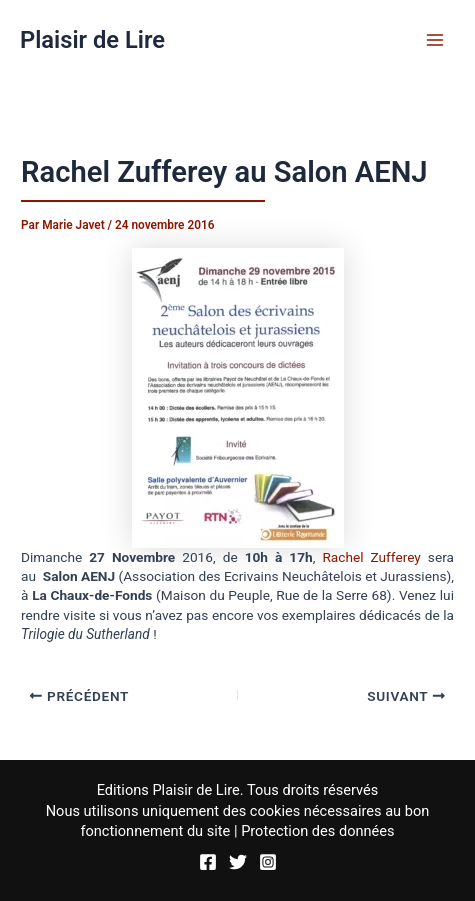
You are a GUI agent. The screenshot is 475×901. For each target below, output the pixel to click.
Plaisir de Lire (92, 40)
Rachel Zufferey (371, 557)
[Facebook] (208, 862)
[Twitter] (238, 862)
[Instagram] (268, 862)
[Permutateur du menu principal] (435, 39)
